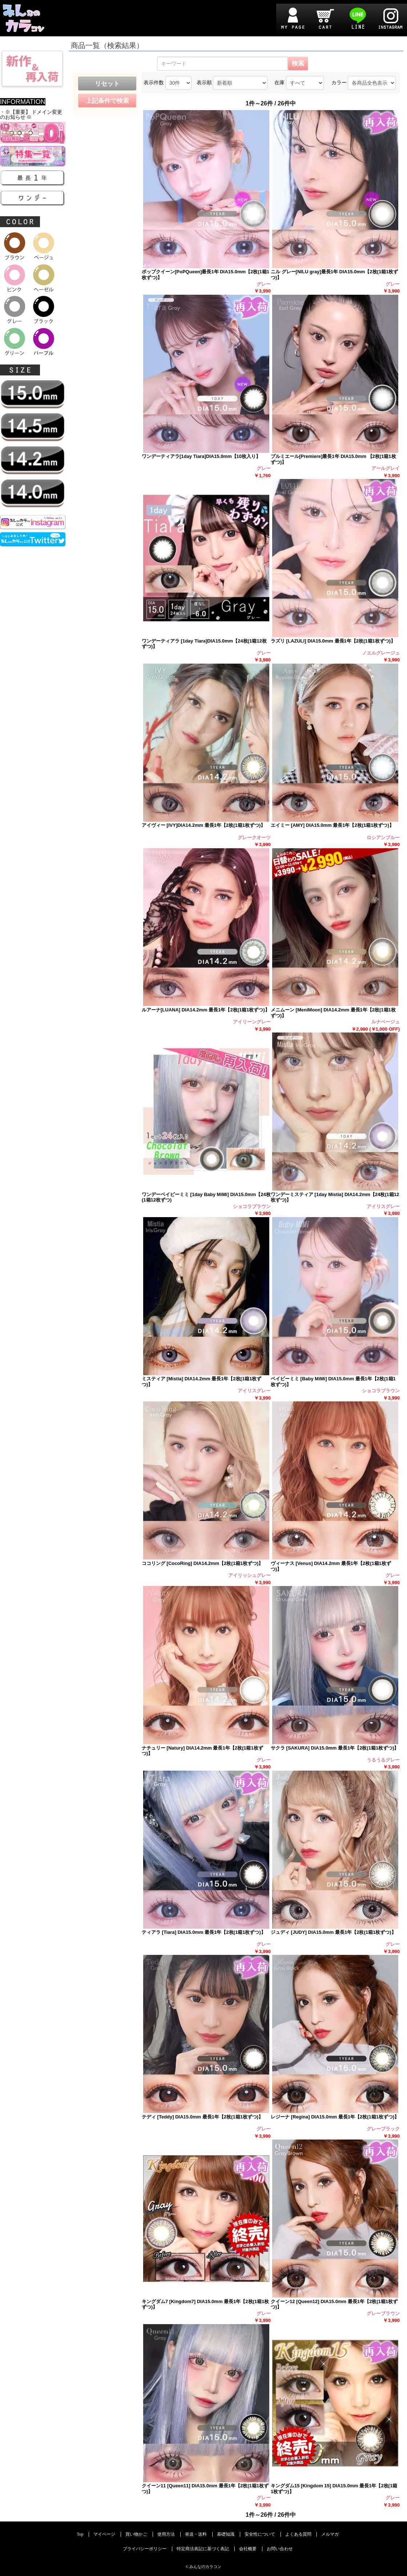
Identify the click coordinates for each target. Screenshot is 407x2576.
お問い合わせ (280, 2549)
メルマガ (330, 2534)
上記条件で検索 (107, 100)
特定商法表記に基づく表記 (203, 2549)
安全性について (260, 2534)
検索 (298, 63)
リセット (107, 83)
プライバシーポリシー (144, 2549)
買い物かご (136, 2534)
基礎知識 (225, 2534)
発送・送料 (196, 2534)
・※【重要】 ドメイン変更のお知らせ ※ (31, 114)
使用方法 (166, 2534)
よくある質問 (298, 2534)
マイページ (104, 2534)
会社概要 (248, 2549)
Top (80, 2534)
